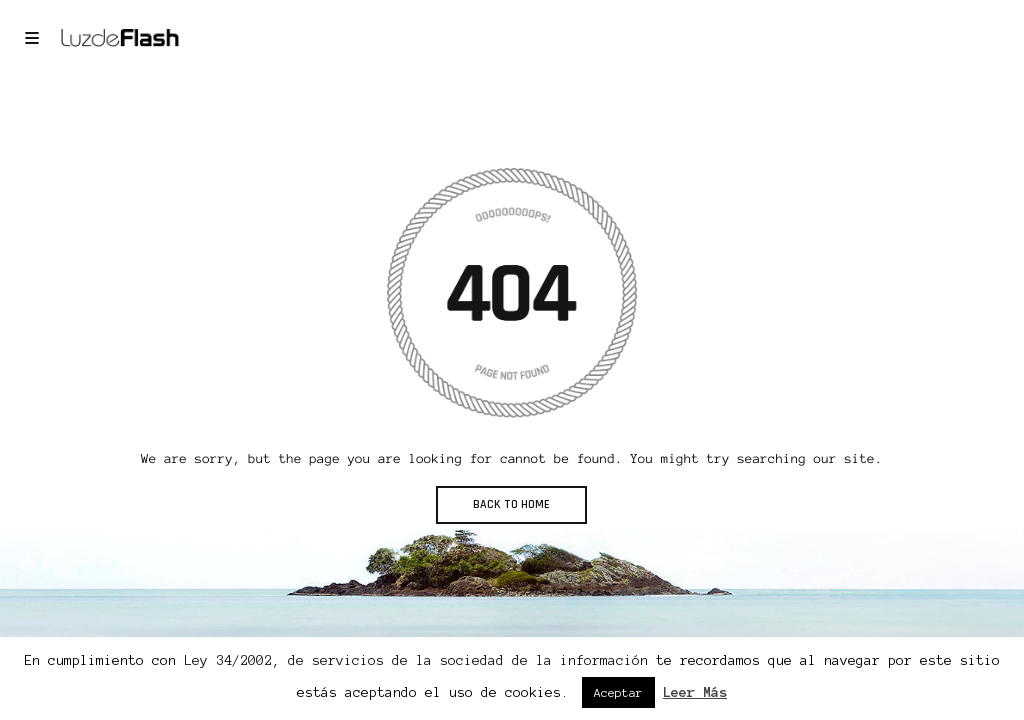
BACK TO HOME (511, 504)
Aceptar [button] (618, 692)
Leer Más (695, 692)
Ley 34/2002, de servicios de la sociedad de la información (416, 660)
